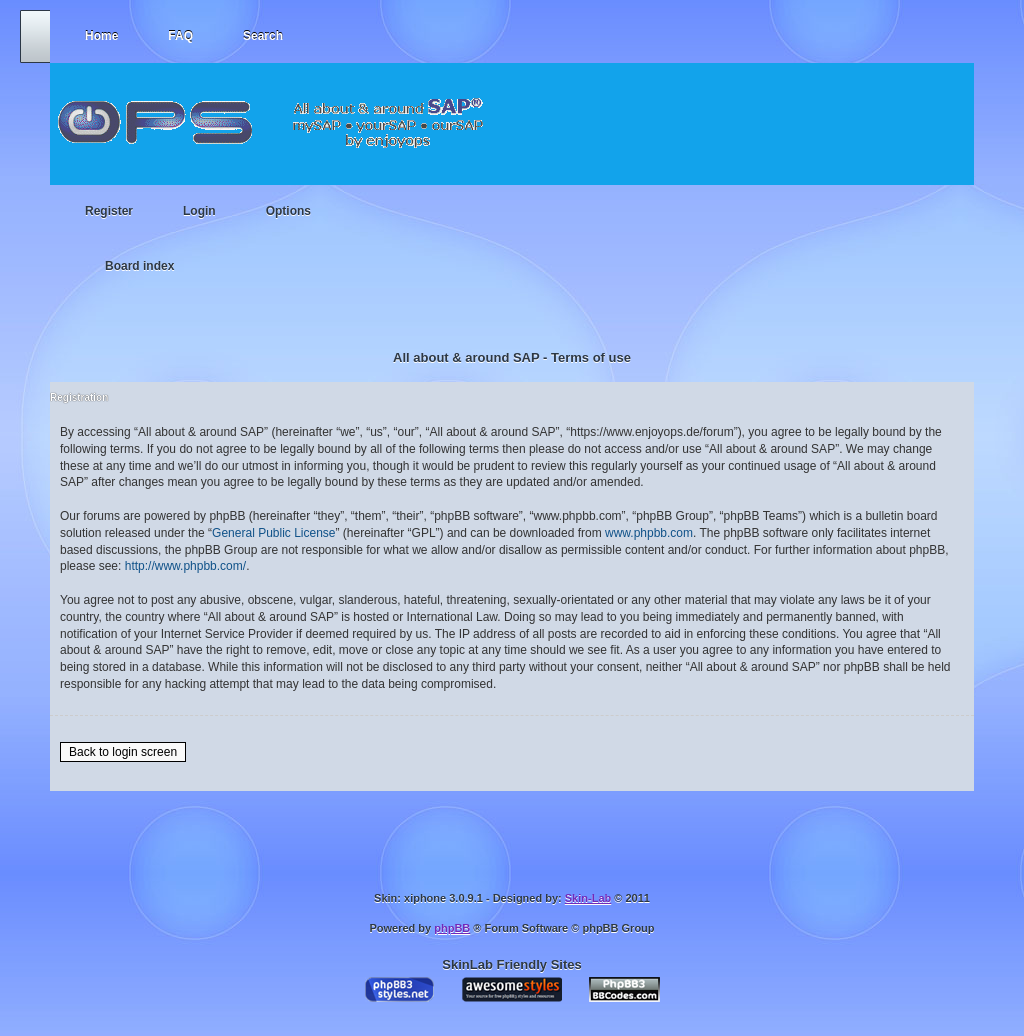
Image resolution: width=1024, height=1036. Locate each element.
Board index (139, 266)
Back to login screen (123, 752)
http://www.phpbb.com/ (185, 566)
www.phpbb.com (649, 533)
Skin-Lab (588, 898)
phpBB (452, 928)
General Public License (273, 533)
